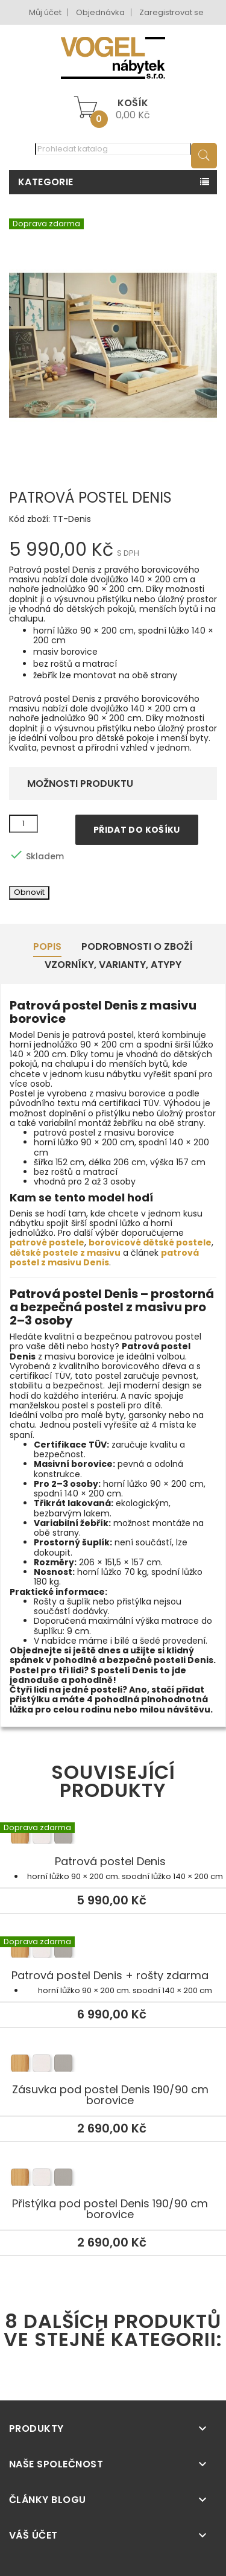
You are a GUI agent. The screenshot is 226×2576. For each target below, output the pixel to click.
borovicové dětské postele (150, 1242)
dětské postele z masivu (65, 1253)
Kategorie (46, 182)
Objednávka (100, 12)
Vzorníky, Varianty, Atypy (113, 965)
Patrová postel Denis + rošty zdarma (113, 1951)
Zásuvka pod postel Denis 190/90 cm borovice (113, 2065)
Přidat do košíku (136, 830)
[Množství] (23, 824)
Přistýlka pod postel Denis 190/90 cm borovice (113, 2179)
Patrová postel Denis (113, 1837)
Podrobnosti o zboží (137, 946)
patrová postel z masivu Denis (104, 1257)
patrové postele (47, 1242)
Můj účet (45, 12)
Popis (47, 946)
